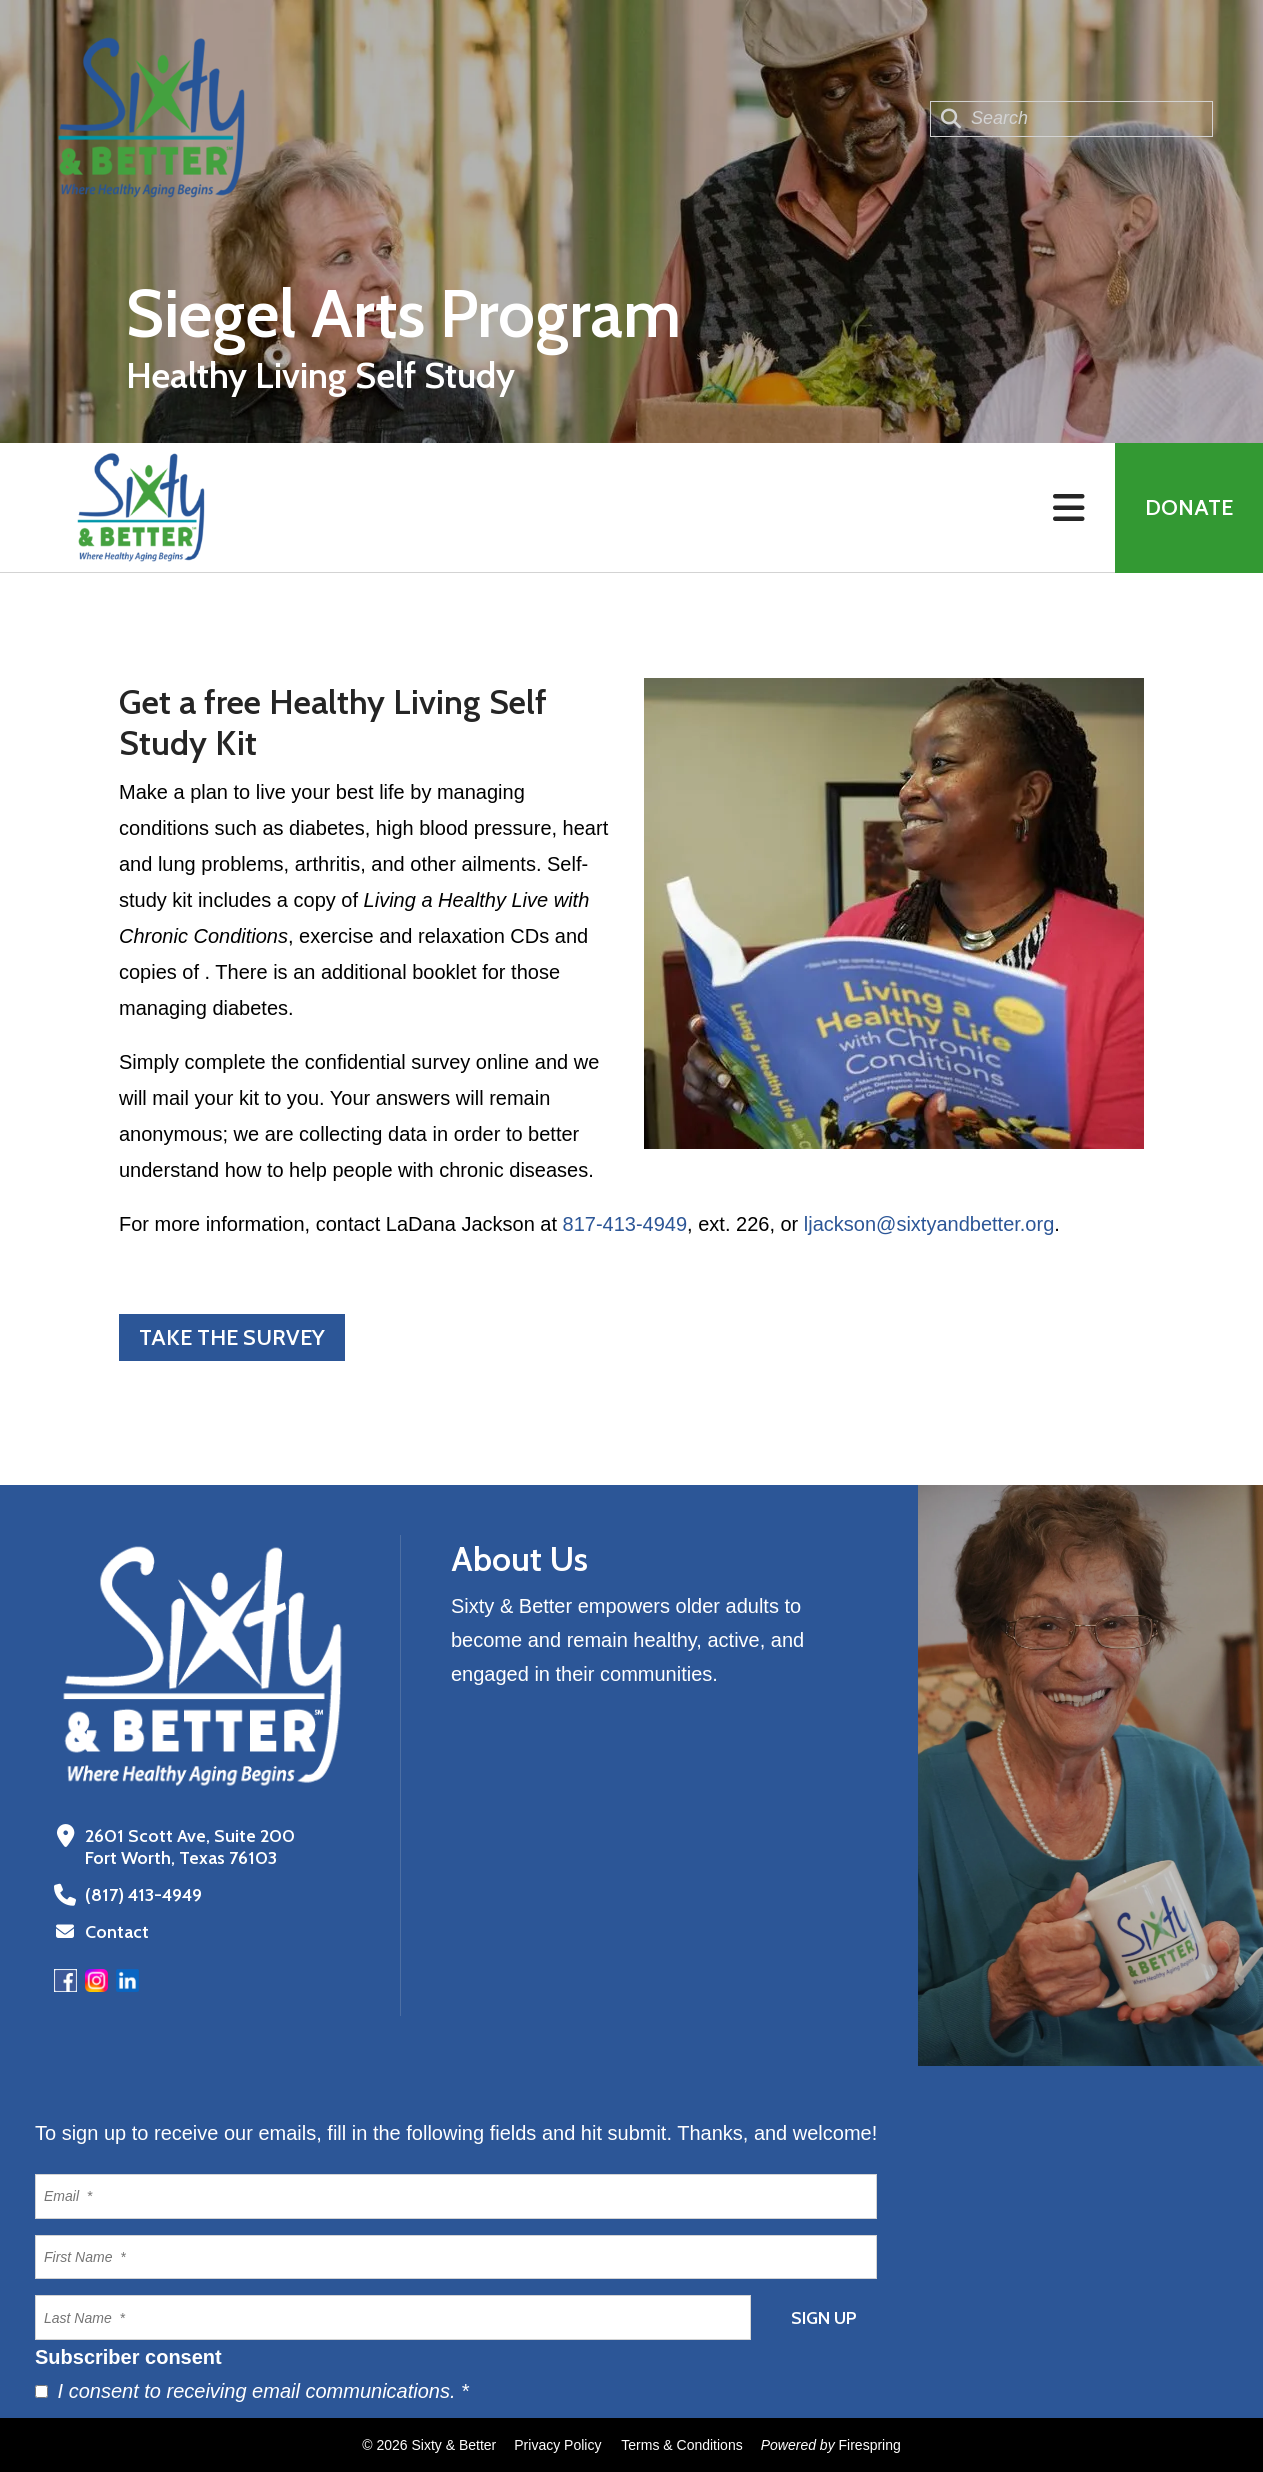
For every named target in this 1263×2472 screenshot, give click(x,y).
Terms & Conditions (681, 2445)
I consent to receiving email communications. (252, 2391)
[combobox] (1071, 119)
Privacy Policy (557, 2445)
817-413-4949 (625, 1224)
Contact (117, 1932)
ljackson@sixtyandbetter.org (929, 1224)
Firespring (870, 2445)
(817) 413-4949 (143, 1895)
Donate (1189, 507)
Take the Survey (232, 1337)
